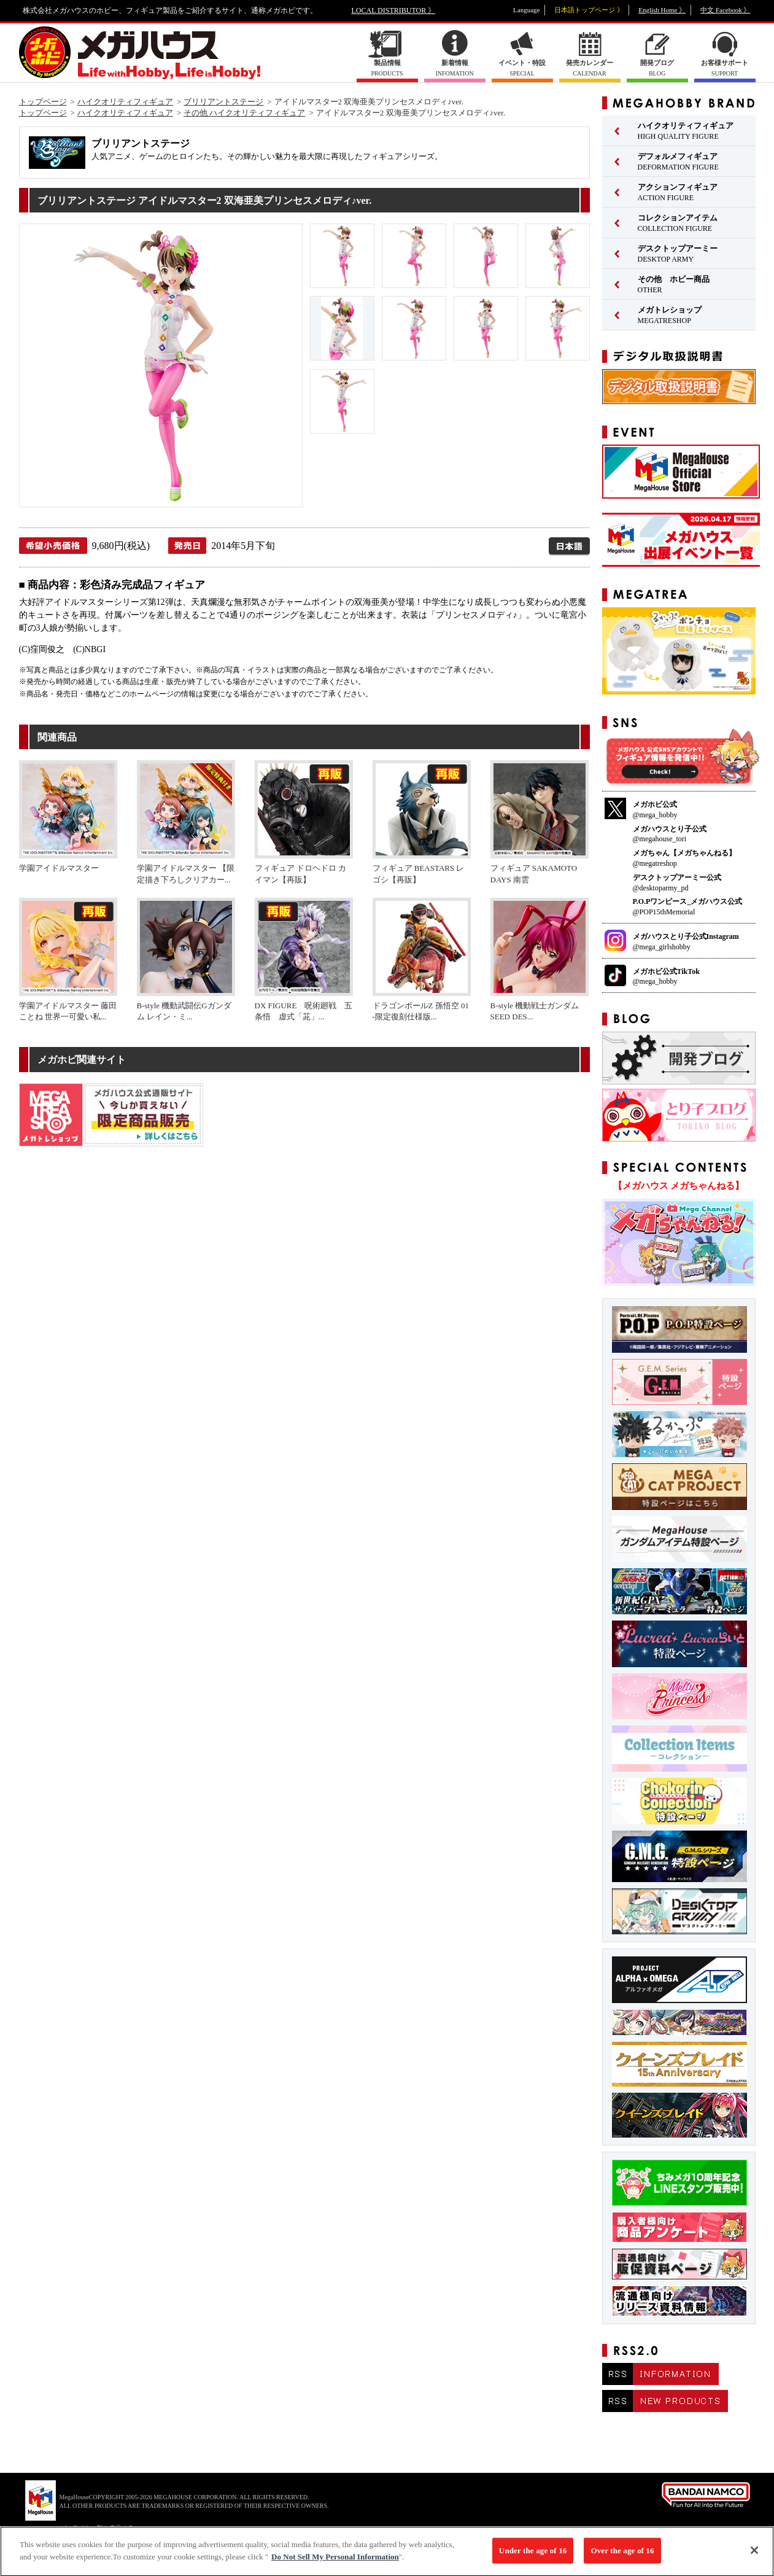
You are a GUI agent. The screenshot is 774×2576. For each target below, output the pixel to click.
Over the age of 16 (622, 2556)
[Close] (754, 2555)
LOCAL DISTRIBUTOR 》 (394, 10)
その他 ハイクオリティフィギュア (244, 112)
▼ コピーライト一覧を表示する (90, 2527)
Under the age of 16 (533, 2556)
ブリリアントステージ (223, 101)
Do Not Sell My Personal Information (335, 2562)
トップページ (43, 101)
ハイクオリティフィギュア (125, 101)
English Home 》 (662, 10)
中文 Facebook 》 (725, 10)
